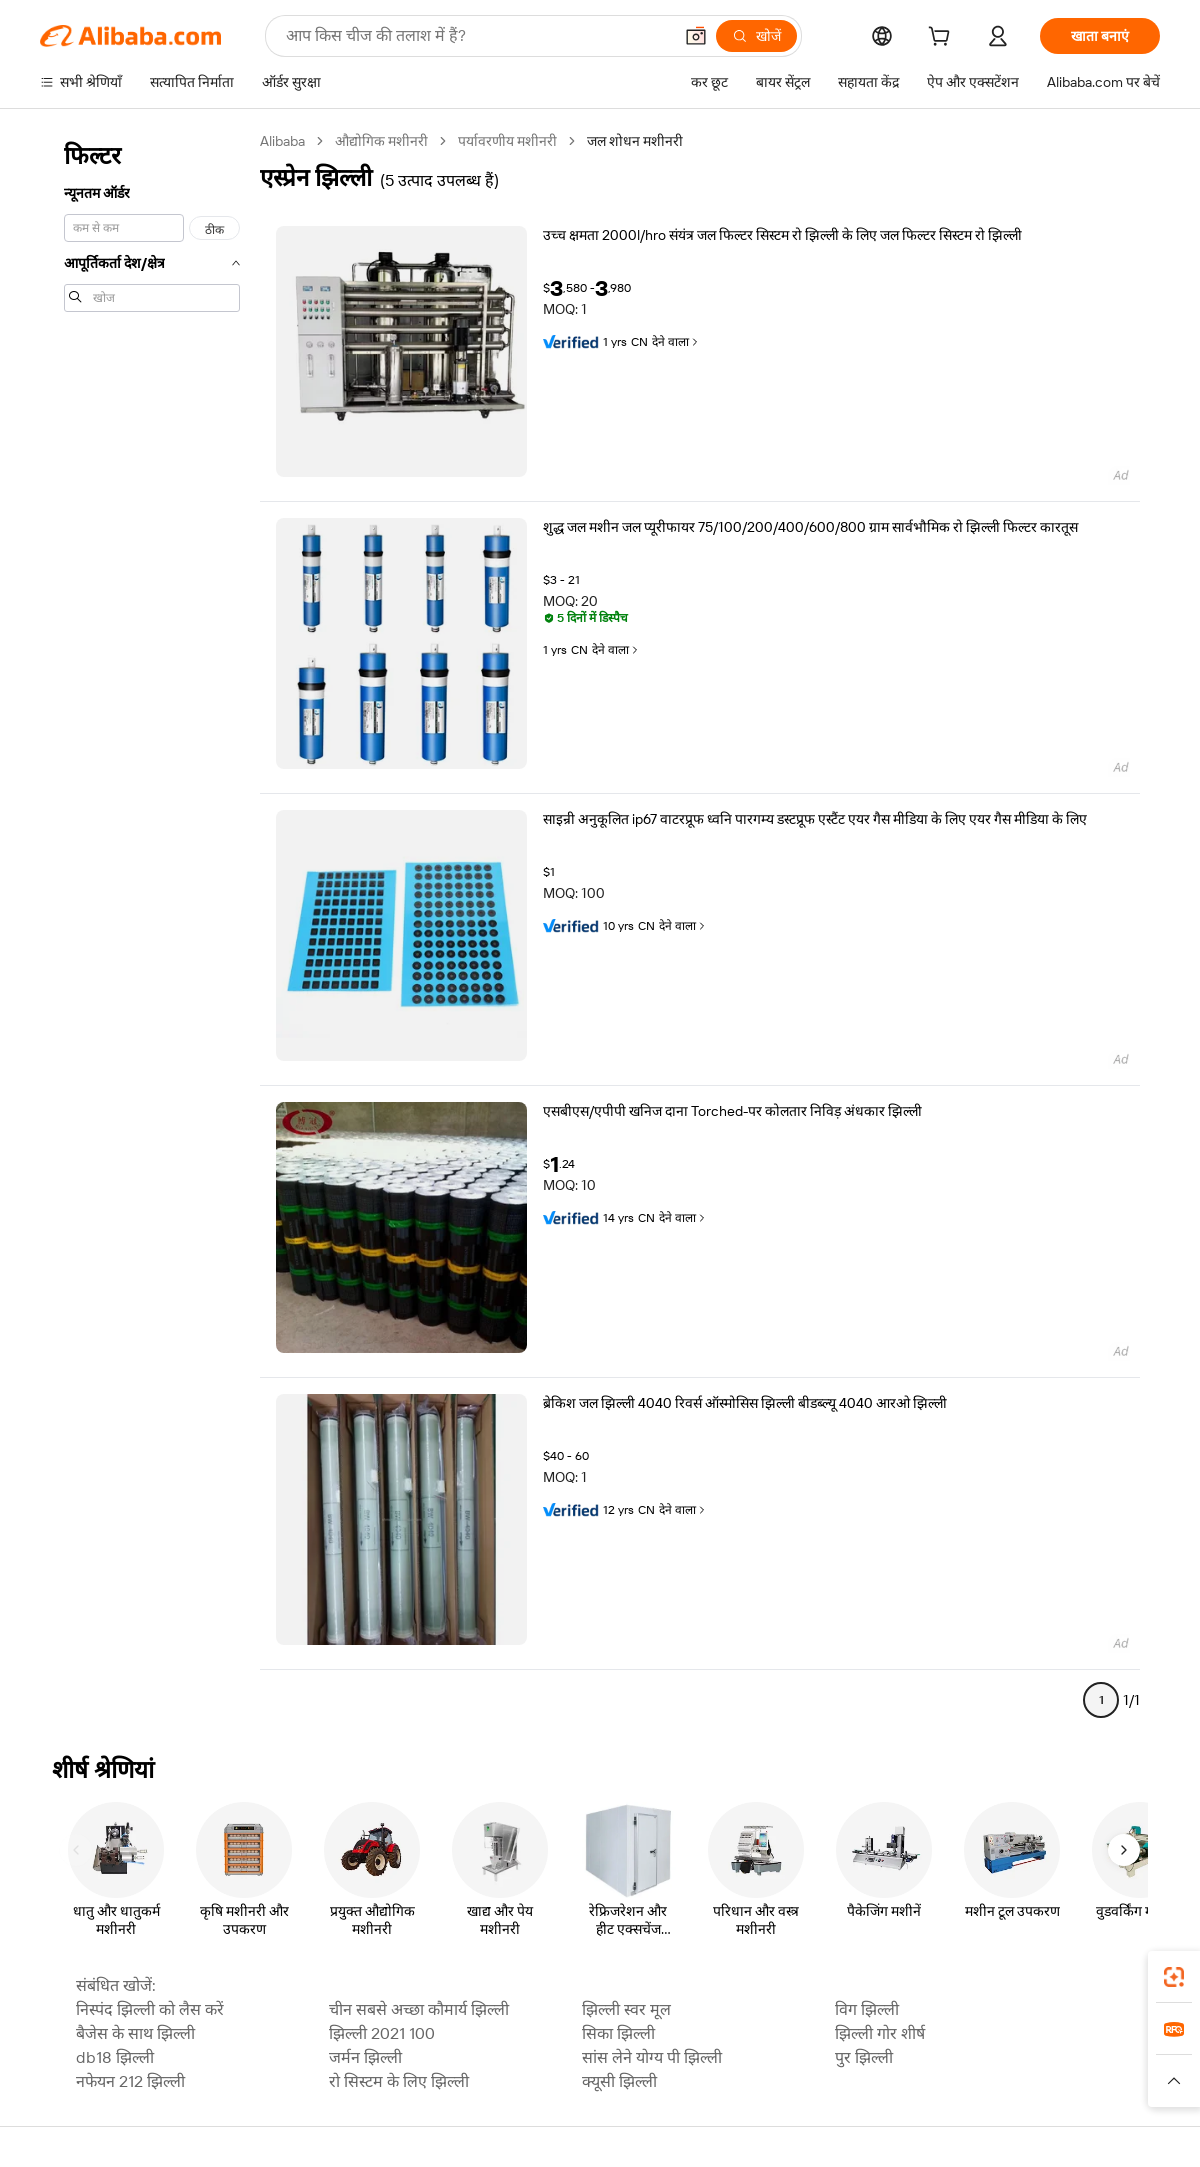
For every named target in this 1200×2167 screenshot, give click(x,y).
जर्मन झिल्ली (365, 2057)
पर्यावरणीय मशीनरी (507, 141)
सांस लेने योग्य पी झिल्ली (652, 2057)
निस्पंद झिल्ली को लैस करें (150, 2009)
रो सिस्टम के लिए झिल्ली (399, 2081)
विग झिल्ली (867, 2009)
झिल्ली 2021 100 (382, 2033)
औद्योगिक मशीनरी (381, 141)
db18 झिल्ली (115, 2057)
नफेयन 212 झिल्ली (130, 2081)
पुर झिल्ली (864, 2057)
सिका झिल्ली (618, 2033)
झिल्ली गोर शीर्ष (880, 2033)
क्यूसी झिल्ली (619, 2081)
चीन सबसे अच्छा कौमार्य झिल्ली (419, 2009)
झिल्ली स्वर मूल (626, 2009)
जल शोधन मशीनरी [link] (635, 141)
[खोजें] (756, 36)
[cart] (943, 39)
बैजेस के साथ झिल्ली (135, 2033)
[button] (696, 36)
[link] (1174, 1977)
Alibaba (282, 141)
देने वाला (676, 342)
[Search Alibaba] (477, 36)
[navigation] (152, 929)
